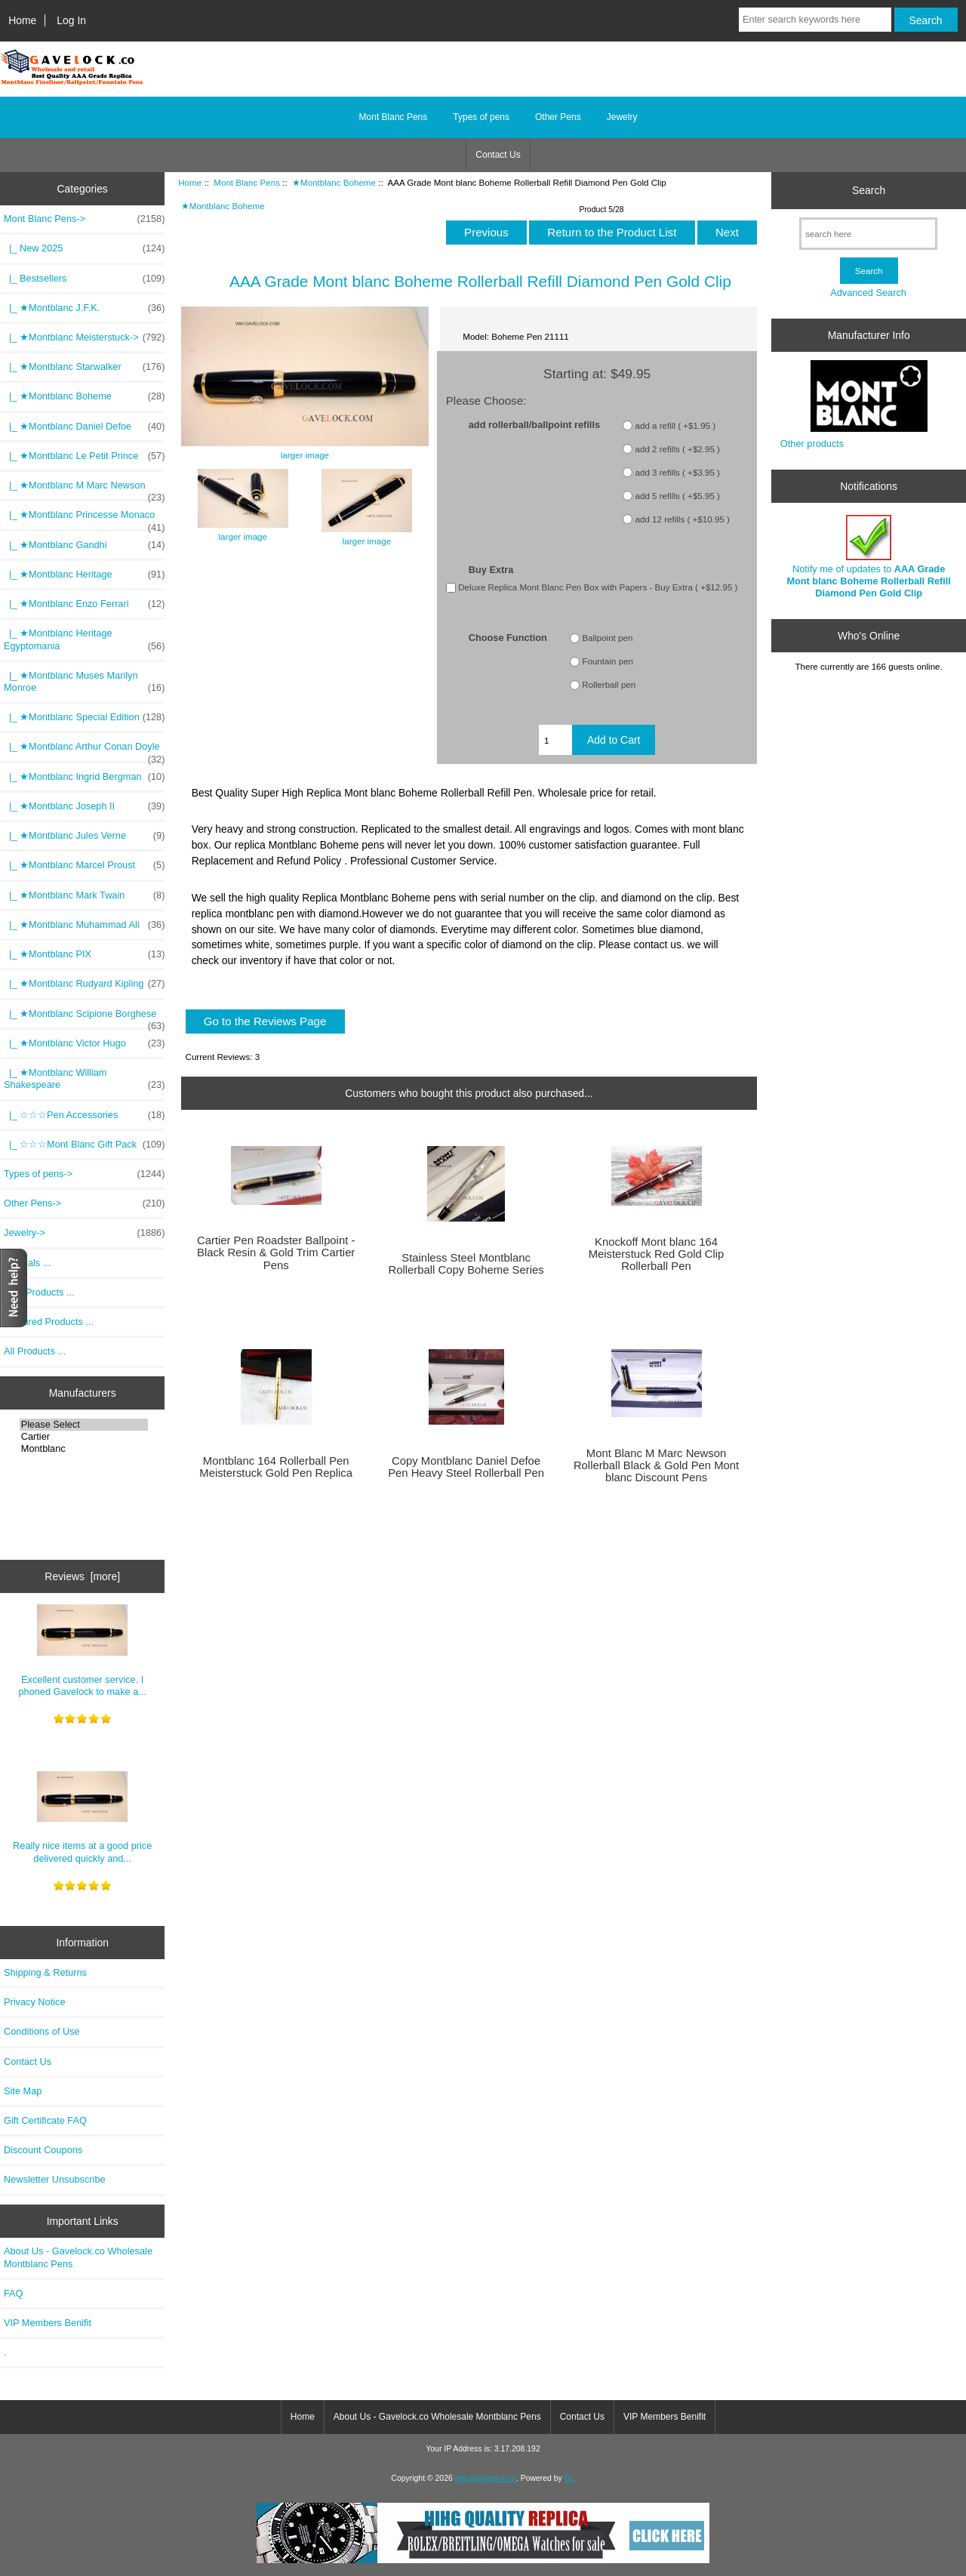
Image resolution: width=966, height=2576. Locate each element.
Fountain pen (607, 662)
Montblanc (84, 1449)
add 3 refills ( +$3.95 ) (677, 472)
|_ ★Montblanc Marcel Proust (84, 865)
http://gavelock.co (485, 2478)
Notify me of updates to (868, 557)
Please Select (84, 1425)
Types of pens (481, 117)
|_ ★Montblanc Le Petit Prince (84, 456)
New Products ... (39, 1292)
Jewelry (622, 117)
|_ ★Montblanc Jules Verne (84, 836)
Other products (812, 443)
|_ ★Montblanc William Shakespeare (84, 1079)
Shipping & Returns (45, 1972)
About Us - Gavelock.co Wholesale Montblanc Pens (78, 2257)
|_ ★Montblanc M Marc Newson (84, 489)
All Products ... (35, 1351)
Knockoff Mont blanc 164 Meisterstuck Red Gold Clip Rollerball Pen (656, 1254)
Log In (71, 20)
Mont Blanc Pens (247, 182)
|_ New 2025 (84, 248)
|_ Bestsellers (84, 279)
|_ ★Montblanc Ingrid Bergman (84, 777)
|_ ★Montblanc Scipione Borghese (84, 1018)
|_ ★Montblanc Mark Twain (84, 895)
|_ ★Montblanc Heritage (84, 575)
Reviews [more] (82, 1576)
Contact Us (497, 154)
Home (22, 20)
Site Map (23, 2091)
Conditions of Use (42, 2031)
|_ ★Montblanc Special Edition (84, 717)
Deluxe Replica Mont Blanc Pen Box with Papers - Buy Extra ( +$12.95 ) (597, 587)
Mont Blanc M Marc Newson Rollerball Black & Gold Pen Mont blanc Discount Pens (656, 1465)
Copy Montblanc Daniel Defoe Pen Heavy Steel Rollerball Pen (466, 1467)
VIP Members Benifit (47, 2322)
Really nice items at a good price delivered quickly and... (82, 1817)
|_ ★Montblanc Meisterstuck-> (84, 337)
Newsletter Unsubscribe (55, 2179)
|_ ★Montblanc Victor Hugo (84, 1043)
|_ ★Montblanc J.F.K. (84, 308)
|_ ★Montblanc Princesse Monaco (84, 518)
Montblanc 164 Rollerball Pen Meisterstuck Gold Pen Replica (275, 1467)
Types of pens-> (84, 1174)
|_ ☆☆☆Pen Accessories (84, 1115)
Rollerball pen (608, 685)
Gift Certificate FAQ (45, 2120)
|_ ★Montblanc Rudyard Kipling (84, 984)
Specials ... (27, 1262)
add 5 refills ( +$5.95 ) (677, 496)
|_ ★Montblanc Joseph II (84, 806)
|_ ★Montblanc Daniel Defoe (84, 427)
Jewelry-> (84, 1233)
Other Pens (558, 117)
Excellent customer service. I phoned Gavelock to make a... (82, 1650)
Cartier (84, 1437)
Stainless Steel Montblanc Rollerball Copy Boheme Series (466, 1264)
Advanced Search (868, 292)
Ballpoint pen (607, 638)
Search (868, 190)
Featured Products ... (49, 1321)
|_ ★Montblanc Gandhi (84, 545)
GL (570, 2478)
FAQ (13, 2293)
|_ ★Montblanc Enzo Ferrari (84, 604)
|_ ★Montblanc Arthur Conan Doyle (84, 750)
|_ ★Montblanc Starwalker (84, 367)
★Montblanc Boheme (334, 182)
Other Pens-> (84, 1203)
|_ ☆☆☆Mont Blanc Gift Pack (84, 1145)
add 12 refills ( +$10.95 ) (682, 519)
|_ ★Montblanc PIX (84, 954)
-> (84, 219)
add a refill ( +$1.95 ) (675, 425)
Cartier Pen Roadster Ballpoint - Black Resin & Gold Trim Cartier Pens (276, 1252)
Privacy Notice (34, 2001)
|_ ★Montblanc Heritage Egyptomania (84, 639)
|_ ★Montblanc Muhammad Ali (84, 925)
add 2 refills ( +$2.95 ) (677, 449)
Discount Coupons (43, 2149)
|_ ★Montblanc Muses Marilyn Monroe (84, 682)
